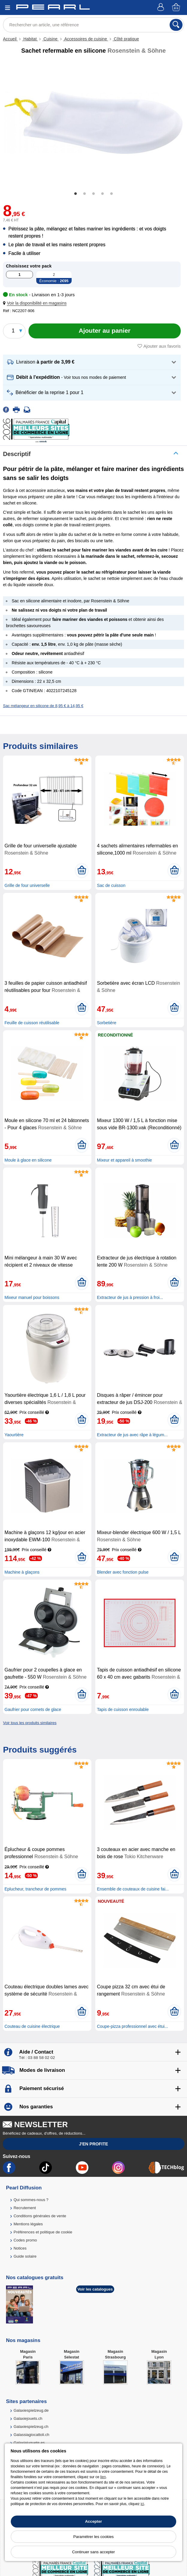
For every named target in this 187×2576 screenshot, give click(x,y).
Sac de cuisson (111, 885)
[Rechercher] (176, 25)
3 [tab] (93, 194)
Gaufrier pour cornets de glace (32, 1709)
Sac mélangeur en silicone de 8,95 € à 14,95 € (43, 705)
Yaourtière (14, 1434)
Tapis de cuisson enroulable (123, 1709)
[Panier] (176, 7)
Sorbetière (106, 1022)
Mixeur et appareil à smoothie (124, 1160)
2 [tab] (85, 194)
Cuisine (50, 39)
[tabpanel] (93, 122)
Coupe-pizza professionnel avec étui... (132, 2026)
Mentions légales (28, 2224)
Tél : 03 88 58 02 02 (37, 2057)
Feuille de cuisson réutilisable (31, 1022)
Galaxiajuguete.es (29, 2442)
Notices (19, 2248)
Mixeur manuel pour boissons (31, 1297)
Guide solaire (25, 2256)
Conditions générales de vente (39, 2216)
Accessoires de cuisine (85, 39)
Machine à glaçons (22, 1572)
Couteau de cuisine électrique (32, 2026)
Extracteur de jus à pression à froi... (130, 1297)
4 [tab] (102, 194)
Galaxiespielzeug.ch (30, 2426)
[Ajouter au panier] (104, 330)
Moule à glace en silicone (28, 1160)
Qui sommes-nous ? (30, 2199)
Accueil (10, 39)
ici (142, 2504)
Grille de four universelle (27, 885)
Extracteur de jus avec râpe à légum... (132, 1434)
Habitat (30, 39)
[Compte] (161, 7)
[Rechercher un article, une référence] (93, 24)
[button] (36, 303)
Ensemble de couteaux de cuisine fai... (133, 1889)
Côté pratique (126, 39)
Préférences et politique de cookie (42, 2232)
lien (103, 2477)
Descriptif (17, 454)
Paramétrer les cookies (93, 2536)
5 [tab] (111, 194)
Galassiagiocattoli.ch (31, 2434)
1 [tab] (76, 194)
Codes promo (25, 2240)
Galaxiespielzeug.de (31, 2410)
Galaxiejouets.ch (27, 2418)
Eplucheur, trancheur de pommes (35, 1889)
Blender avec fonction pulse (122, 1572)
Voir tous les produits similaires (29, 1723)
